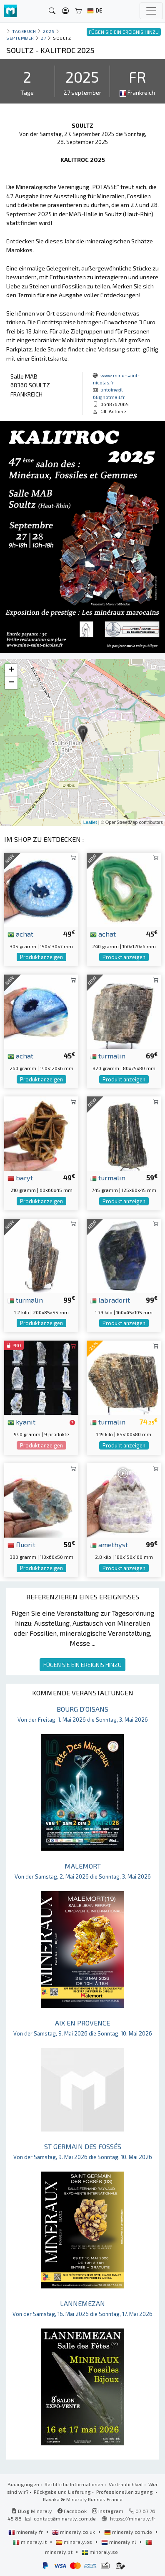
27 (43, 37)
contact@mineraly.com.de (65, 2518)
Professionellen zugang (125, 2492)
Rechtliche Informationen (74, 2484)
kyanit (21, 1421)
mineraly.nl (119, 2542)
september (20, 37)
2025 (48, 31)
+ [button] (11, 670)
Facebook (72, 2511)
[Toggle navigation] (151, 11)
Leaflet (90, 822)
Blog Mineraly (32, 2511)
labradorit (110, 1300)
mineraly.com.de (128, 2532)
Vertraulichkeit (126, 2484)
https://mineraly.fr (132, 2518)
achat (20, 933)
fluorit (21, 1544)
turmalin (107, 1055)
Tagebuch (24, 31)
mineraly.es (74, 2542)
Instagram (107, 2511)
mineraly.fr (26, 2532)
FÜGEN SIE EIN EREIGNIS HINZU (82, 1664)
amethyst (109, 1544)
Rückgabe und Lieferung (62, 2492)
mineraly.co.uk (74, 2532)
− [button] (11, 683)
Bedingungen (23, 2484)
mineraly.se (100, 2552)
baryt (20, 1177)
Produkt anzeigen (41, 957)
